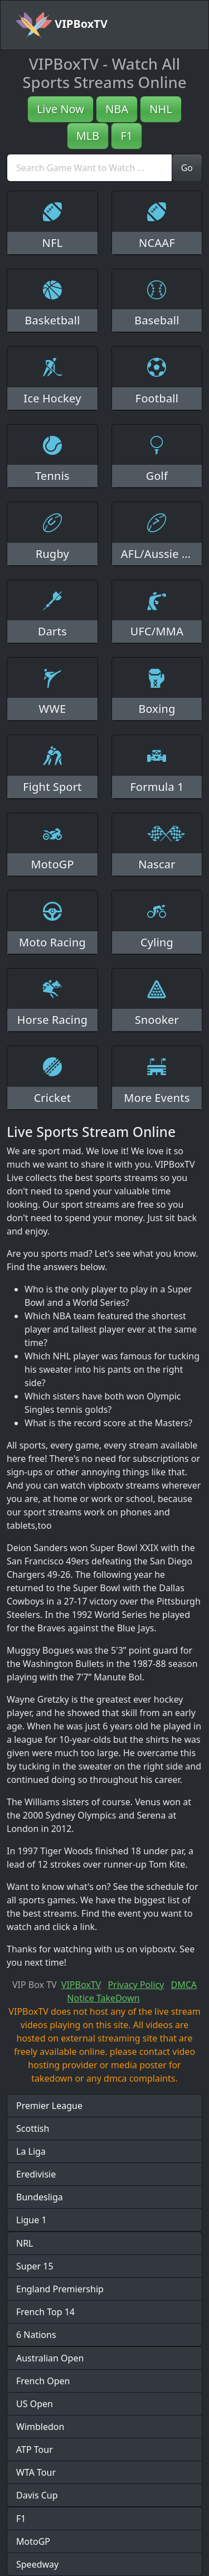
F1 (126, 135)
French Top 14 (45, 2312)
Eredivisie (36, 2174)
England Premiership (60, 2289)
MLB (88, 135)
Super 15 (35, 2266)
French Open (43, 2381)
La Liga (31, 2151)
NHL (160, 108)
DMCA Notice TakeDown (132, 1991)
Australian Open (50, 2358)
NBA (116, 108)
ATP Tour (34, 2449)
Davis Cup (37, 2495)
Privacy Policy (136, 1985)
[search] (89, 168)
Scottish (32, 2128)
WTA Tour (36, 2472)
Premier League (49, 2105)
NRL (24, 2243)
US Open (34, 2404)
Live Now (60, 108)
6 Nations (36, 2335)
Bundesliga (39, 2197)
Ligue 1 (31, 2220)
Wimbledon (40, 2427)
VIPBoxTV (62, 25)
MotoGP (33, 2541)
